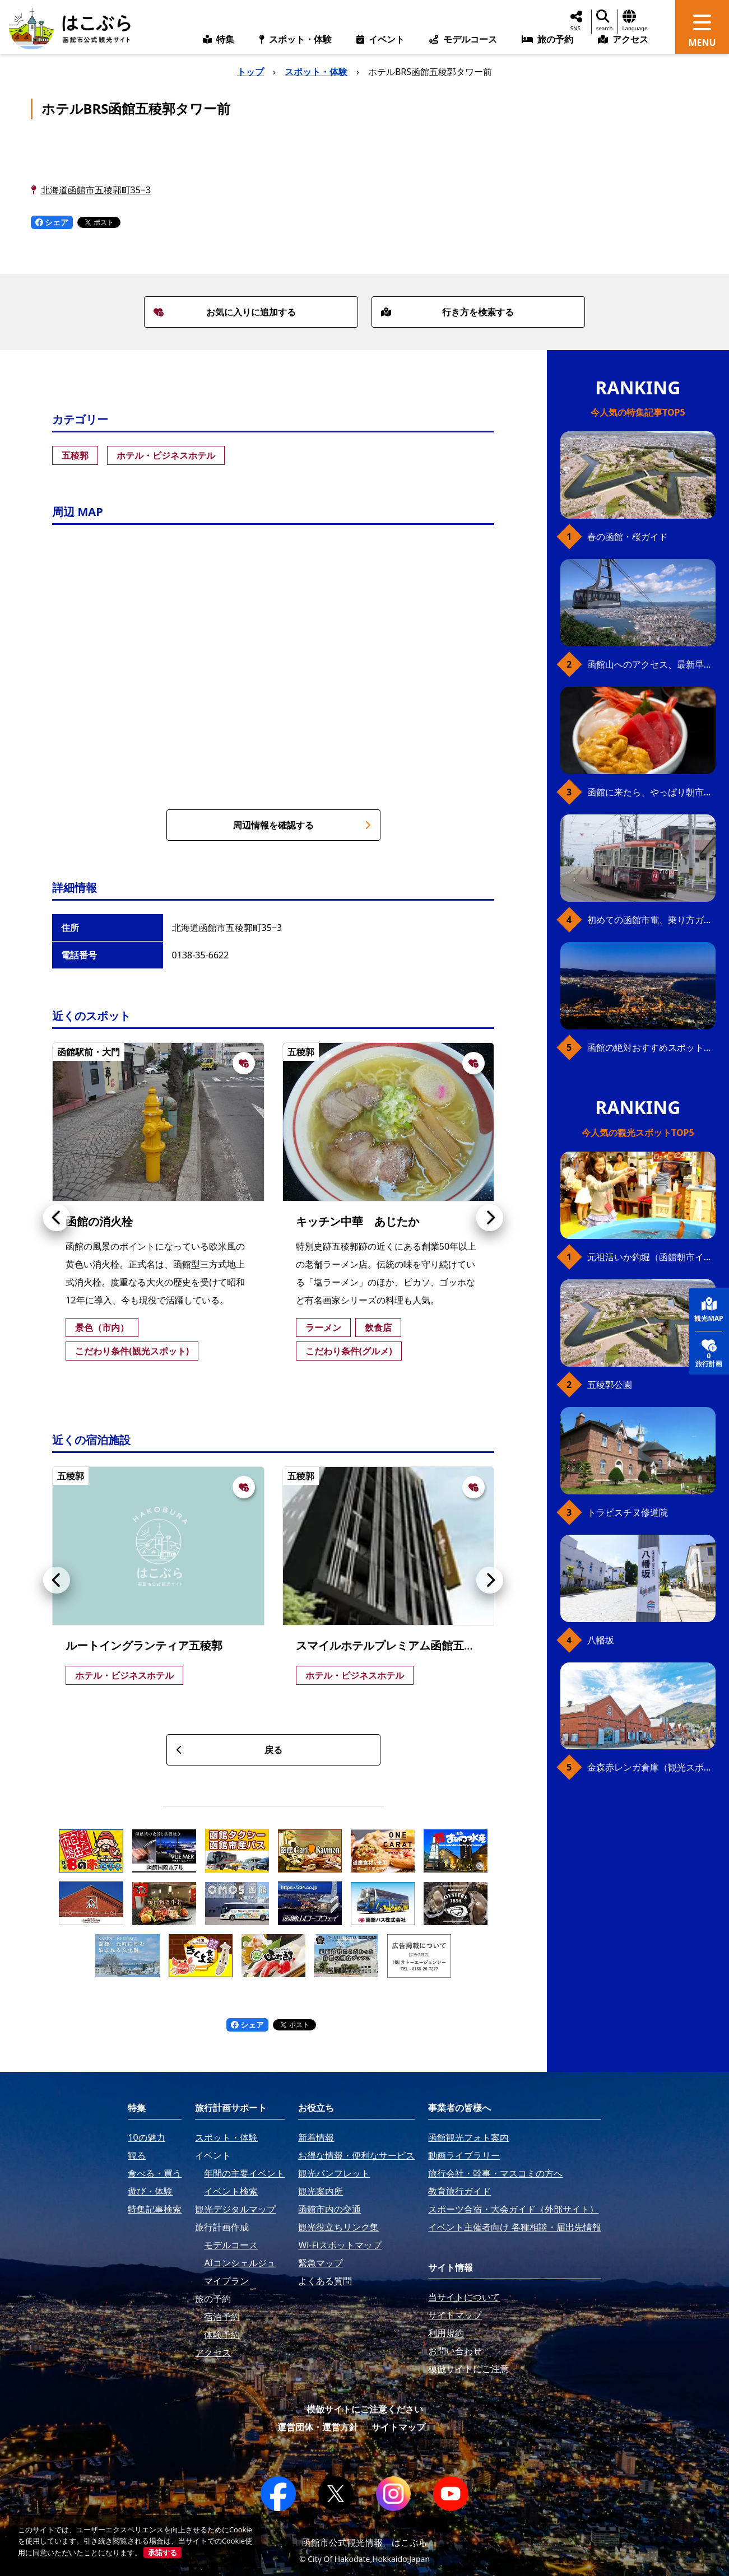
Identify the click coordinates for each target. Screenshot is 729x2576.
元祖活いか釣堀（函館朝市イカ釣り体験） (651, 1257)
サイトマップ (398, 2427)
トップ (250, 72)
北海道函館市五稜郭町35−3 (96, 190)
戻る (229, 1750)
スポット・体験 (316, 72)
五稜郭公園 (609, 1384)
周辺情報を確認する (302, 825)
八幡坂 (600, 1640)
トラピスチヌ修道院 (627, 1512)
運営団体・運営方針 (317, 2427)
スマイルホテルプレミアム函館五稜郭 (391, 1645)
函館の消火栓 (99, 1221)
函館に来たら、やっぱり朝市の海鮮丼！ (651, 792)
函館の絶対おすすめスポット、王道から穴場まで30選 (651, 1047)
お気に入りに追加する (225, 312)
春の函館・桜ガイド (627, 536)
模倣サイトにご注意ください (365, 2409)
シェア (52, 222)
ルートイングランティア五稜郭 (144, 1645)
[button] (56, 1217)
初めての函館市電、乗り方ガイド (651, 920)
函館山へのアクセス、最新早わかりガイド (651, 664)
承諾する (162, 2552)
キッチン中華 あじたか (357, 1221)
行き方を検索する (447, 312)
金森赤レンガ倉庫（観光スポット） (651, 1767)
